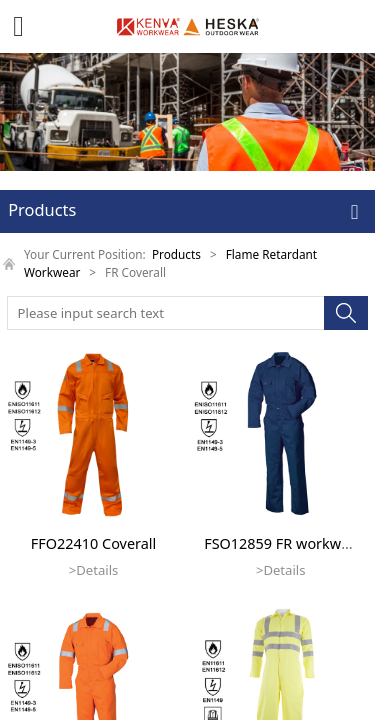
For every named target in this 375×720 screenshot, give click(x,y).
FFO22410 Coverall (93, 543)
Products (176, 254)
